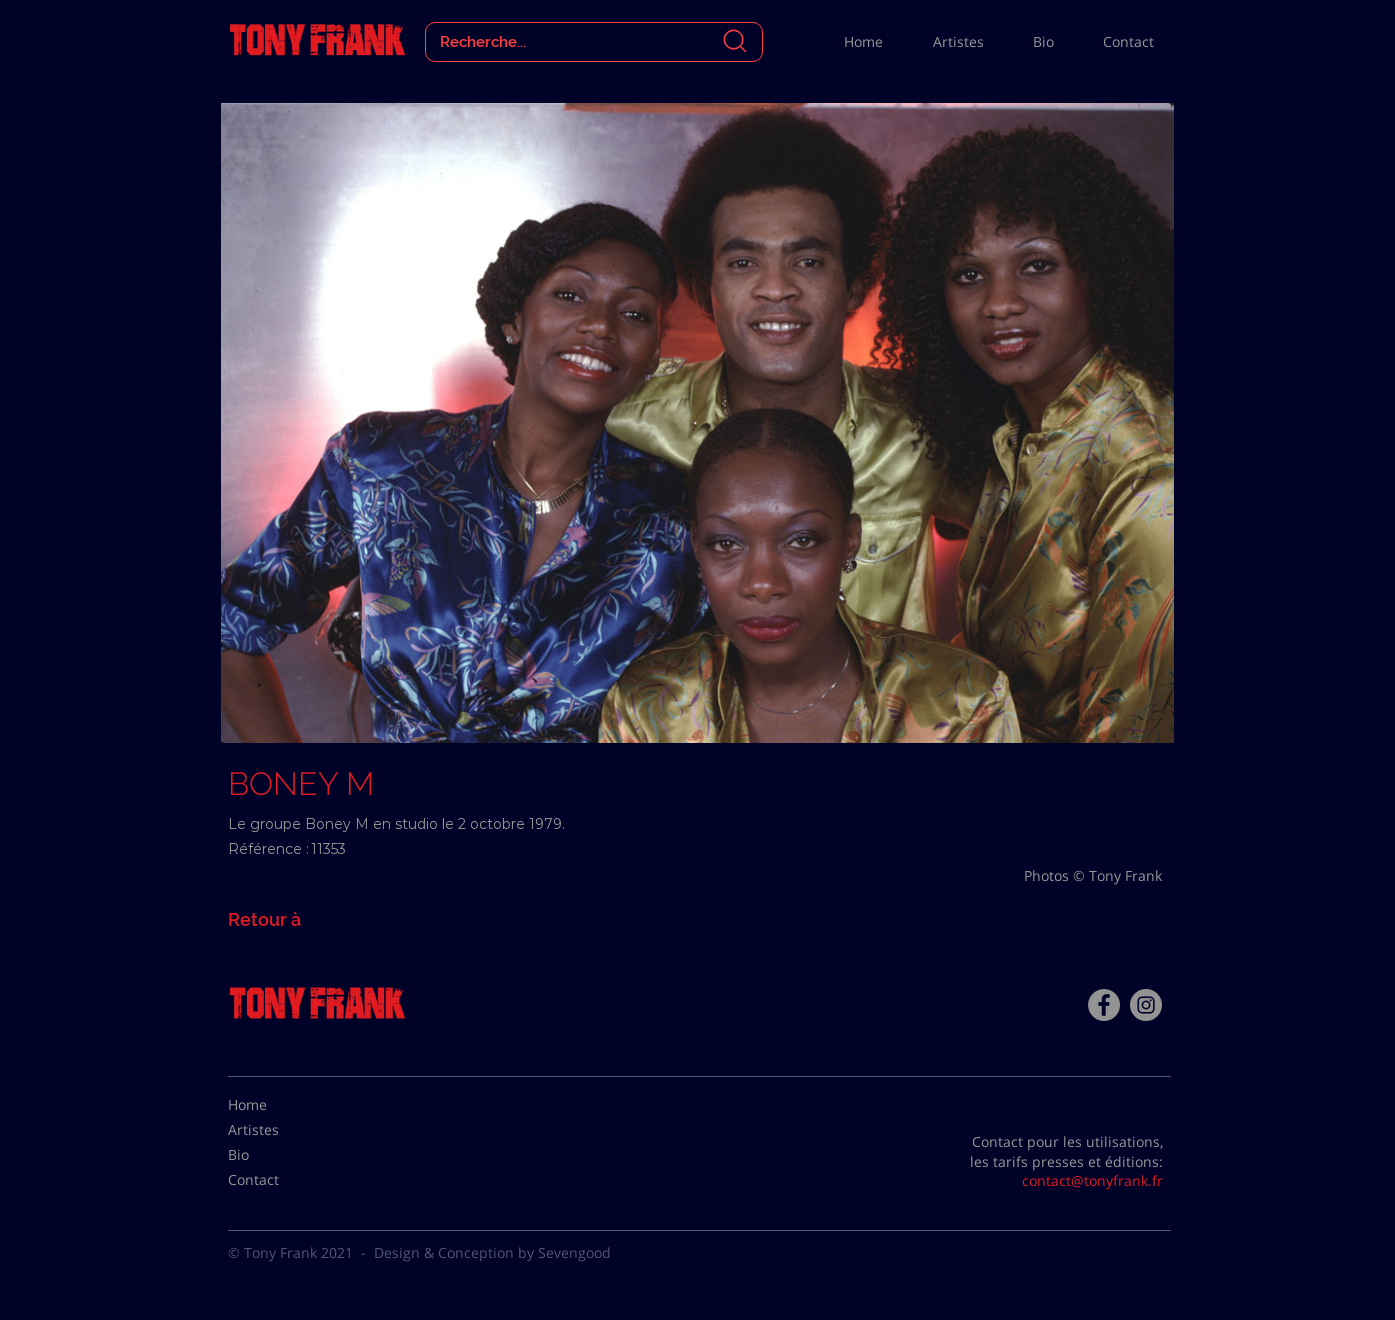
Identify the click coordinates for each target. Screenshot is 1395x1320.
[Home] (278, 1105)
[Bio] (278, 1155)
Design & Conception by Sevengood (492, 1252)
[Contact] (278, 1180)
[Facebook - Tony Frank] (1104, 1005)
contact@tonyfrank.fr (1092, 1180)
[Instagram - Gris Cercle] (1146, 1005)
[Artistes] (278, 1130)
